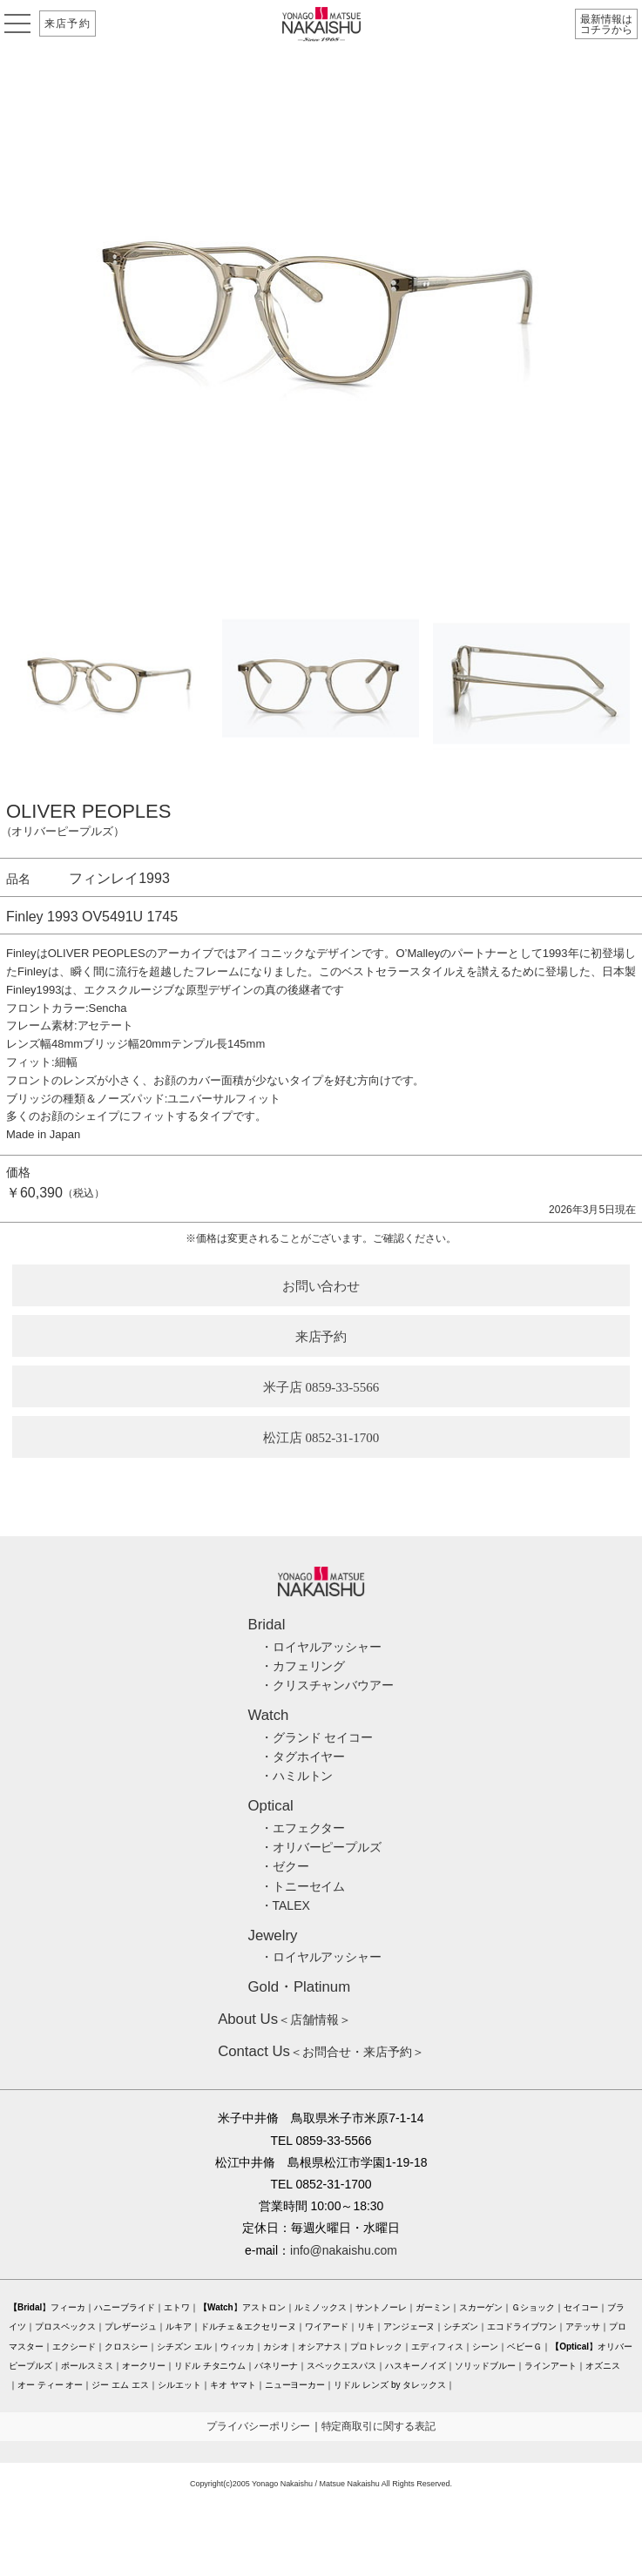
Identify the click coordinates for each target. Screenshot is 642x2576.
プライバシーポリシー (258, 2426)
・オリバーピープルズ (321, 1847)
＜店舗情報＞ (284, 2019)
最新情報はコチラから (606, 24)
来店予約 (67, 23)
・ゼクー (284, 1866)
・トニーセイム (303, 1886)
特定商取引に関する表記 (378, 2426)
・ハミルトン (297, 1776)
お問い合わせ (321, 1286)
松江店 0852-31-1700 (321, 1438)
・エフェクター (303, 1828)
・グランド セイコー (317, 1737)
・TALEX (285, 1905)
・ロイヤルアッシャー (321, 1647)
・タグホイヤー (303, 1756)
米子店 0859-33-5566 (321, 1387)
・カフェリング (303, 1666)
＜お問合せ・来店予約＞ (321, 2052)
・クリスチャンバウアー (327, 1685)
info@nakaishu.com (343, 2250)
